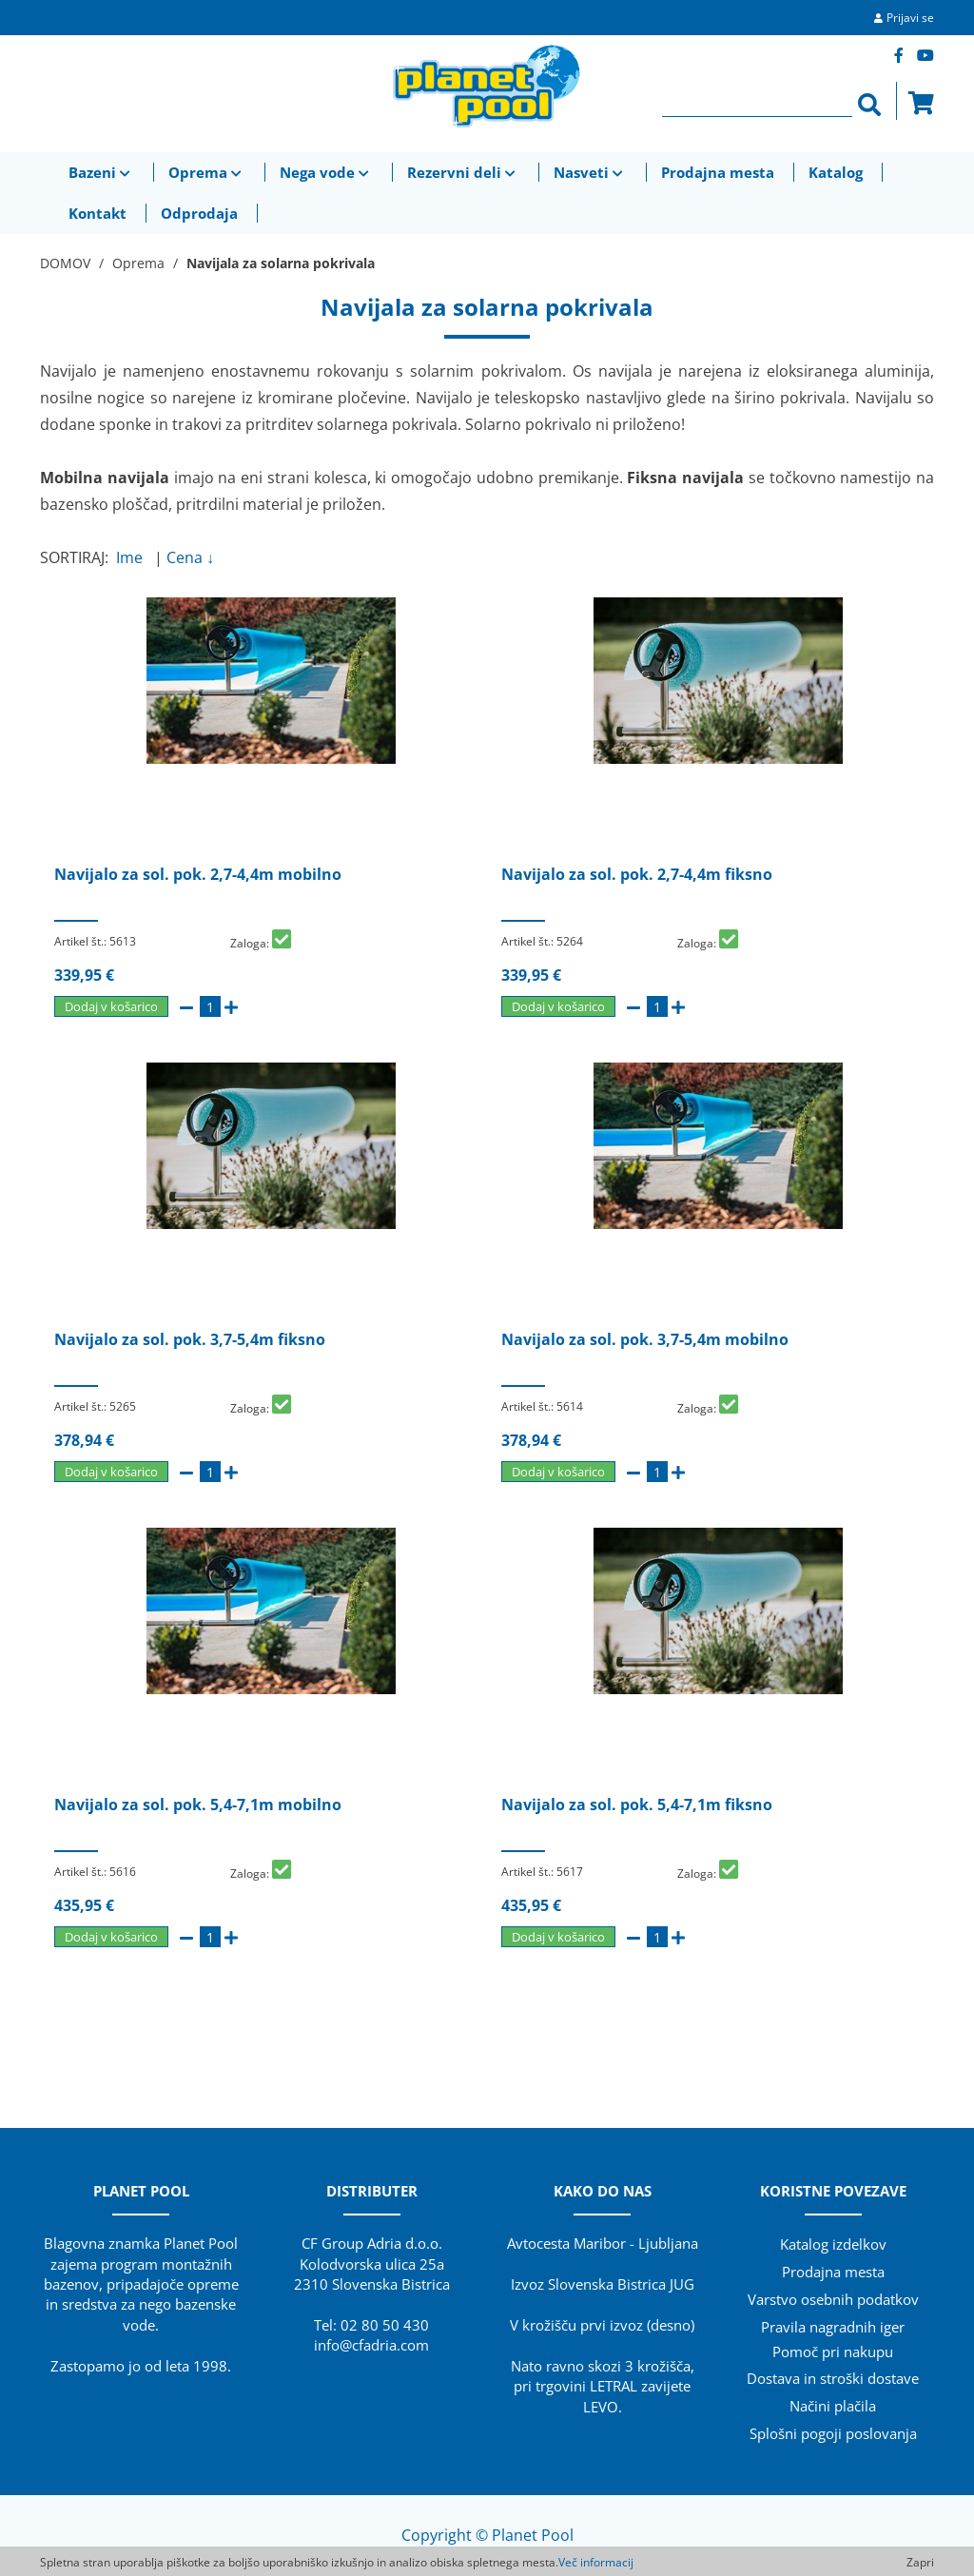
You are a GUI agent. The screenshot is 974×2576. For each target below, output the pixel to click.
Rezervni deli (463, 172)
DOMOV (65, 263)
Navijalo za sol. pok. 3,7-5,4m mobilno (645, 1339)
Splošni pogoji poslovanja (833, 2433)
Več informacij (595, 2562)
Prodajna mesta (717, 172)
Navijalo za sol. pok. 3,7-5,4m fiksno (189, 1339)
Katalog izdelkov (833, 2244)
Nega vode (326, 172)
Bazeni (101, 172)
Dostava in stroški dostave (833, 2378)
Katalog (835, 172)
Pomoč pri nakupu (832, 2351)
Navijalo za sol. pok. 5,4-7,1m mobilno (197, 1804)
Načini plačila (832, 2405)
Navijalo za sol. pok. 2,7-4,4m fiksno (636, 874)
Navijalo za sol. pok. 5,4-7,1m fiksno (636, 1804)
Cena (190, 557)
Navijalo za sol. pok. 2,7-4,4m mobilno (197, 874)
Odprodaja (199, 213)
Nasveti (590, 172)
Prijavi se (910, 18)
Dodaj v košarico (111, 1006)
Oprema (206, 172)
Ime (133, 557)
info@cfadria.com (371, 2344)
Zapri (920, 2562)
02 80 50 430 (385, 2324)
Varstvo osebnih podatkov (833, 2299)
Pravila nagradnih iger (833, 2326)
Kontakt (97, 213)
